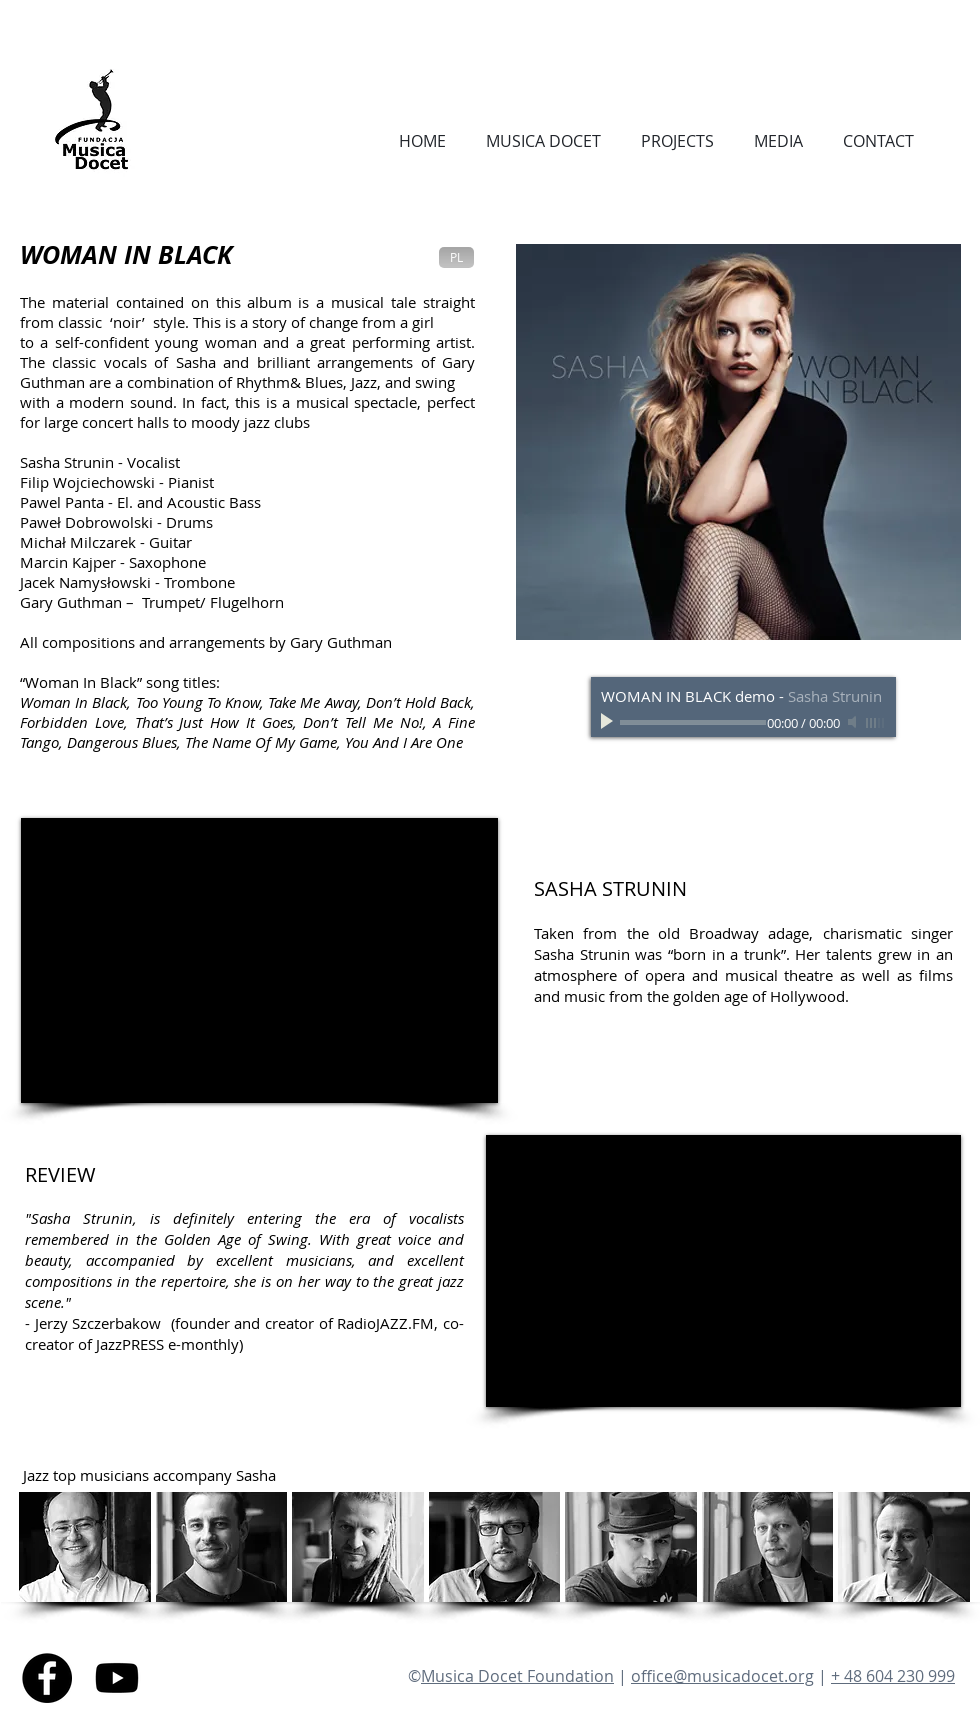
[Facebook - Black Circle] (47, 1678)
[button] (85, 1547)
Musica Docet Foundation (517, 1676)
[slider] (876, 723)
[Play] (609, 722)
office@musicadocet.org (722, 1676)
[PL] (456, 257)
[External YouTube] (259, 960)
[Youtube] (117, 1678)
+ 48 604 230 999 (893, 1676)
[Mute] (854, 722)
